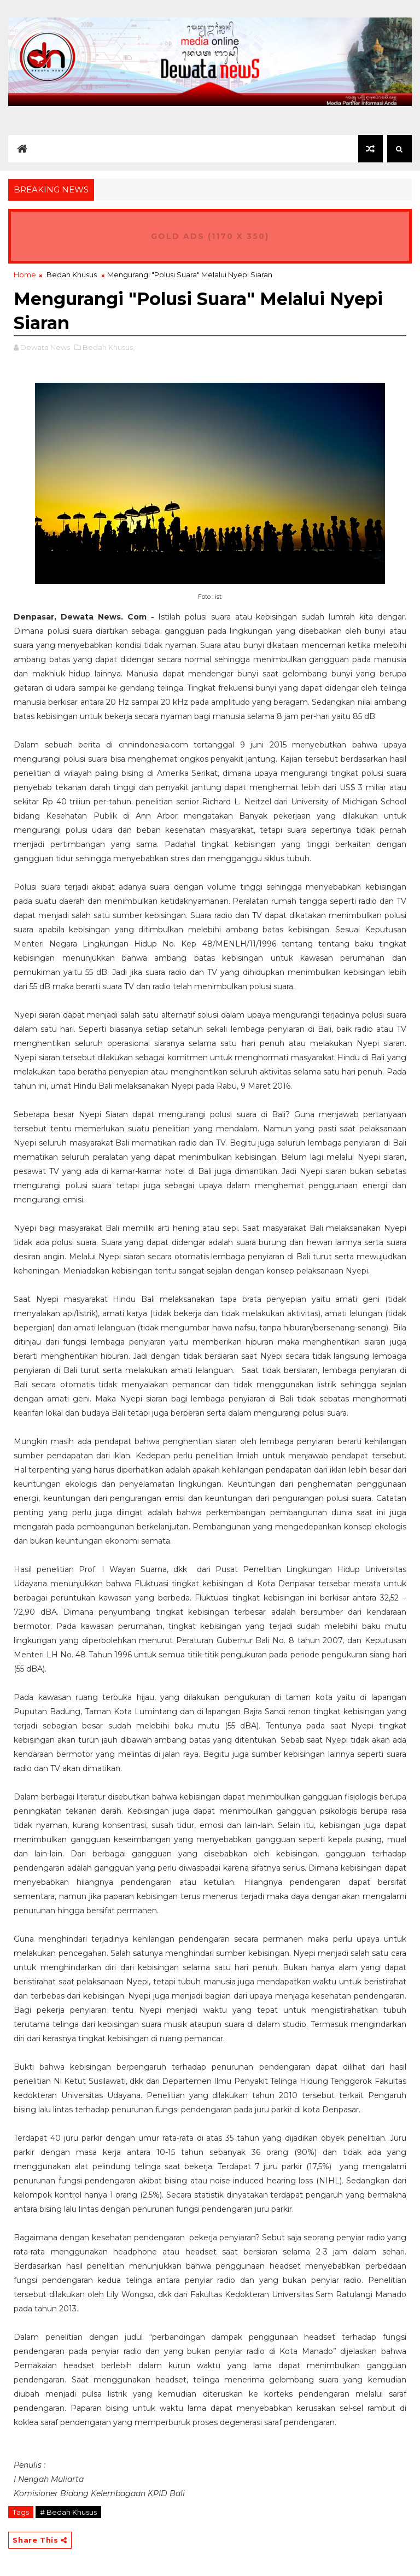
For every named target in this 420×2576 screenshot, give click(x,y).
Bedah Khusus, (109, 347)
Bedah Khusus (71, 274)
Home (25, 274)
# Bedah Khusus (68, 2512)
